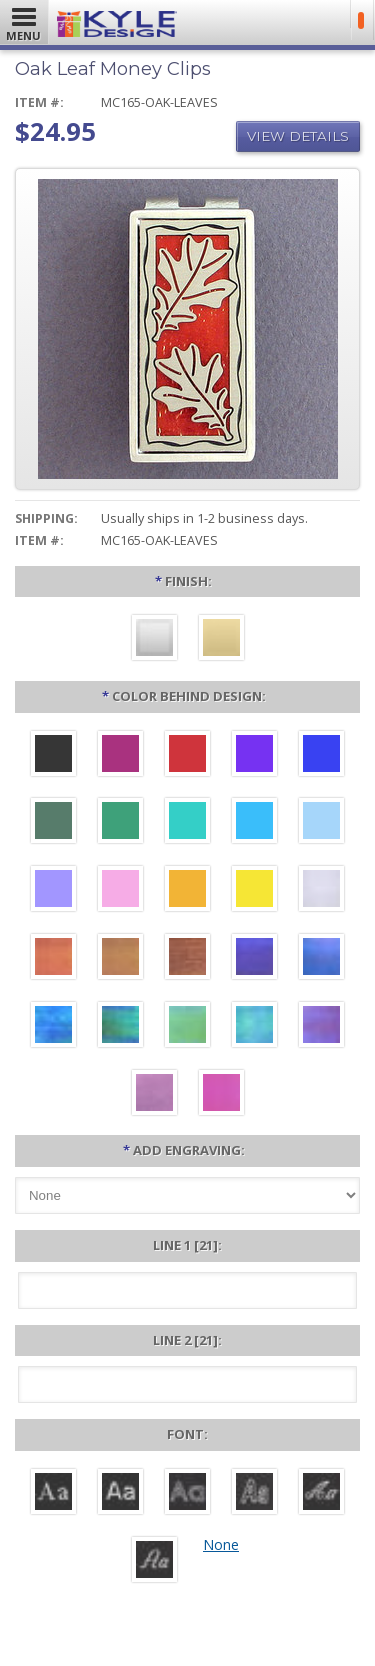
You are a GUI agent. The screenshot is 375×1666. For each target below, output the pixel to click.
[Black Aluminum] (53, 756)
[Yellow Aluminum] (254, 891)
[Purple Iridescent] (321, 1027)
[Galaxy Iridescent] (254, 959)
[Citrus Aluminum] (187, 891)
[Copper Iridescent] (187, 959)
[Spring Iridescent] (187, 1027)
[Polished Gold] (221, 640)
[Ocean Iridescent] (53, 1027)
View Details (298, 136)
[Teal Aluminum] (187, 823)
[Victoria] (154, 1562)
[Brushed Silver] (154, 640)
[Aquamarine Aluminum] (321, 823)
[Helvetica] (120, 1494)
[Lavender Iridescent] (154, 1095)
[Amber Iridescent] (120, 959)
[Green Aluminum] (120, 823)
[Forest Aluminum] (53, 823)
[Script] (321, 1494)
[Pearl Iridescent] (321, 891)
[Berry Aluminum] (120, 756)
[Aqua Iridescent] (254, 1027)
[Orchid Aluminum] (53, 891)
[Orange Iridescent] (53, 959)
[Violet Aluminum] (254, 756)
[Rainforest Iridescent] (120, 1027)
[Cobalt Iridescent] (321, 959)
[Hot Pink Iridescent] (221, 1095)
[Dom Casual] (254, 1494)
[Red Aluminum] (187, 756)
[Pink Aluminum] (120, 891)
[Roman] (53, 1494)
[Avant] (187, 1494)
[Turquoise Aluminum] (254, 823)
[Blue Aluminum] (321, 756)
